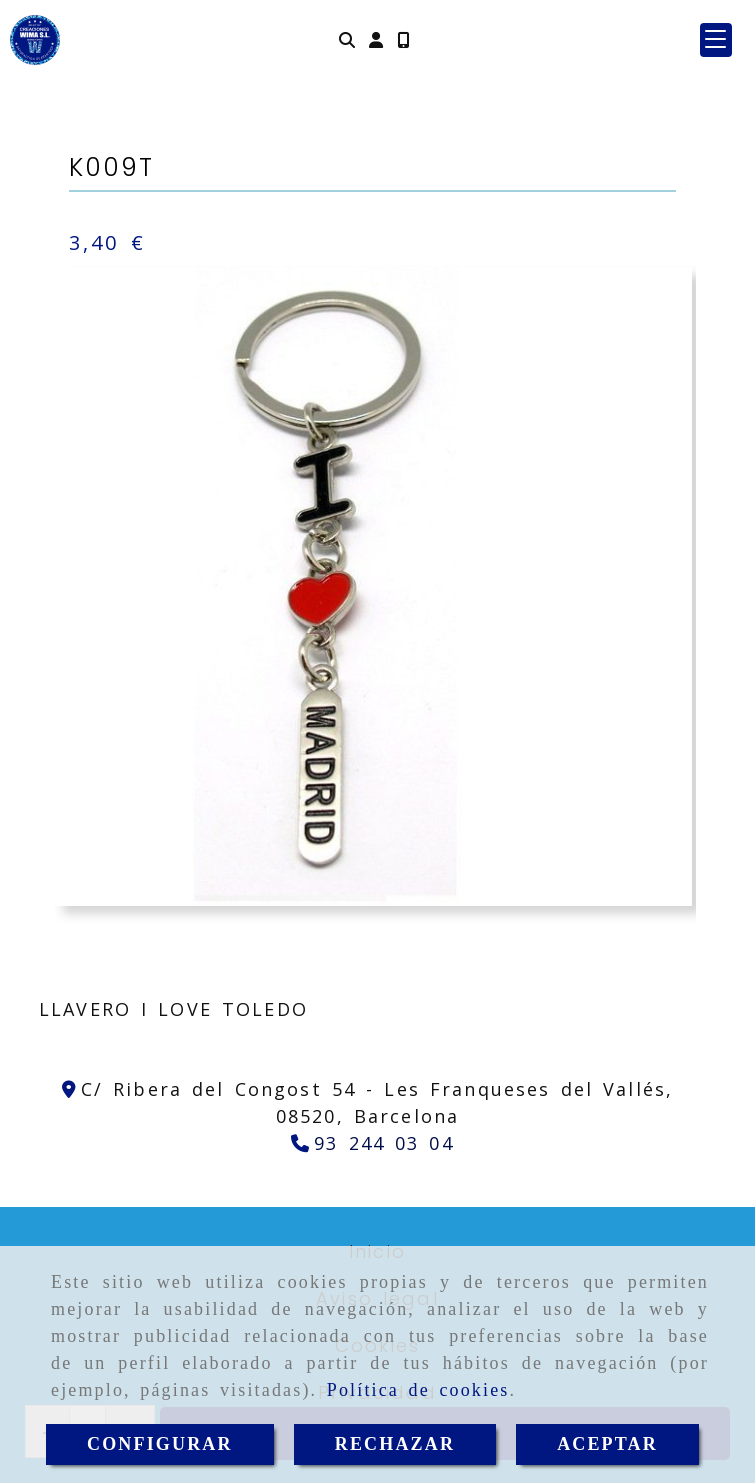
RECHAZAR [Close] (395, 1444)
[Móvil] (403, 39)
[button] (376, 39)
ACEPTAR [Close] (607, 1444)
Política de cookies (418, 1390)
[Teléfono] (372, 1143)
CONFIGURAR (160, 1444)
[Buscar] (347, 39)
